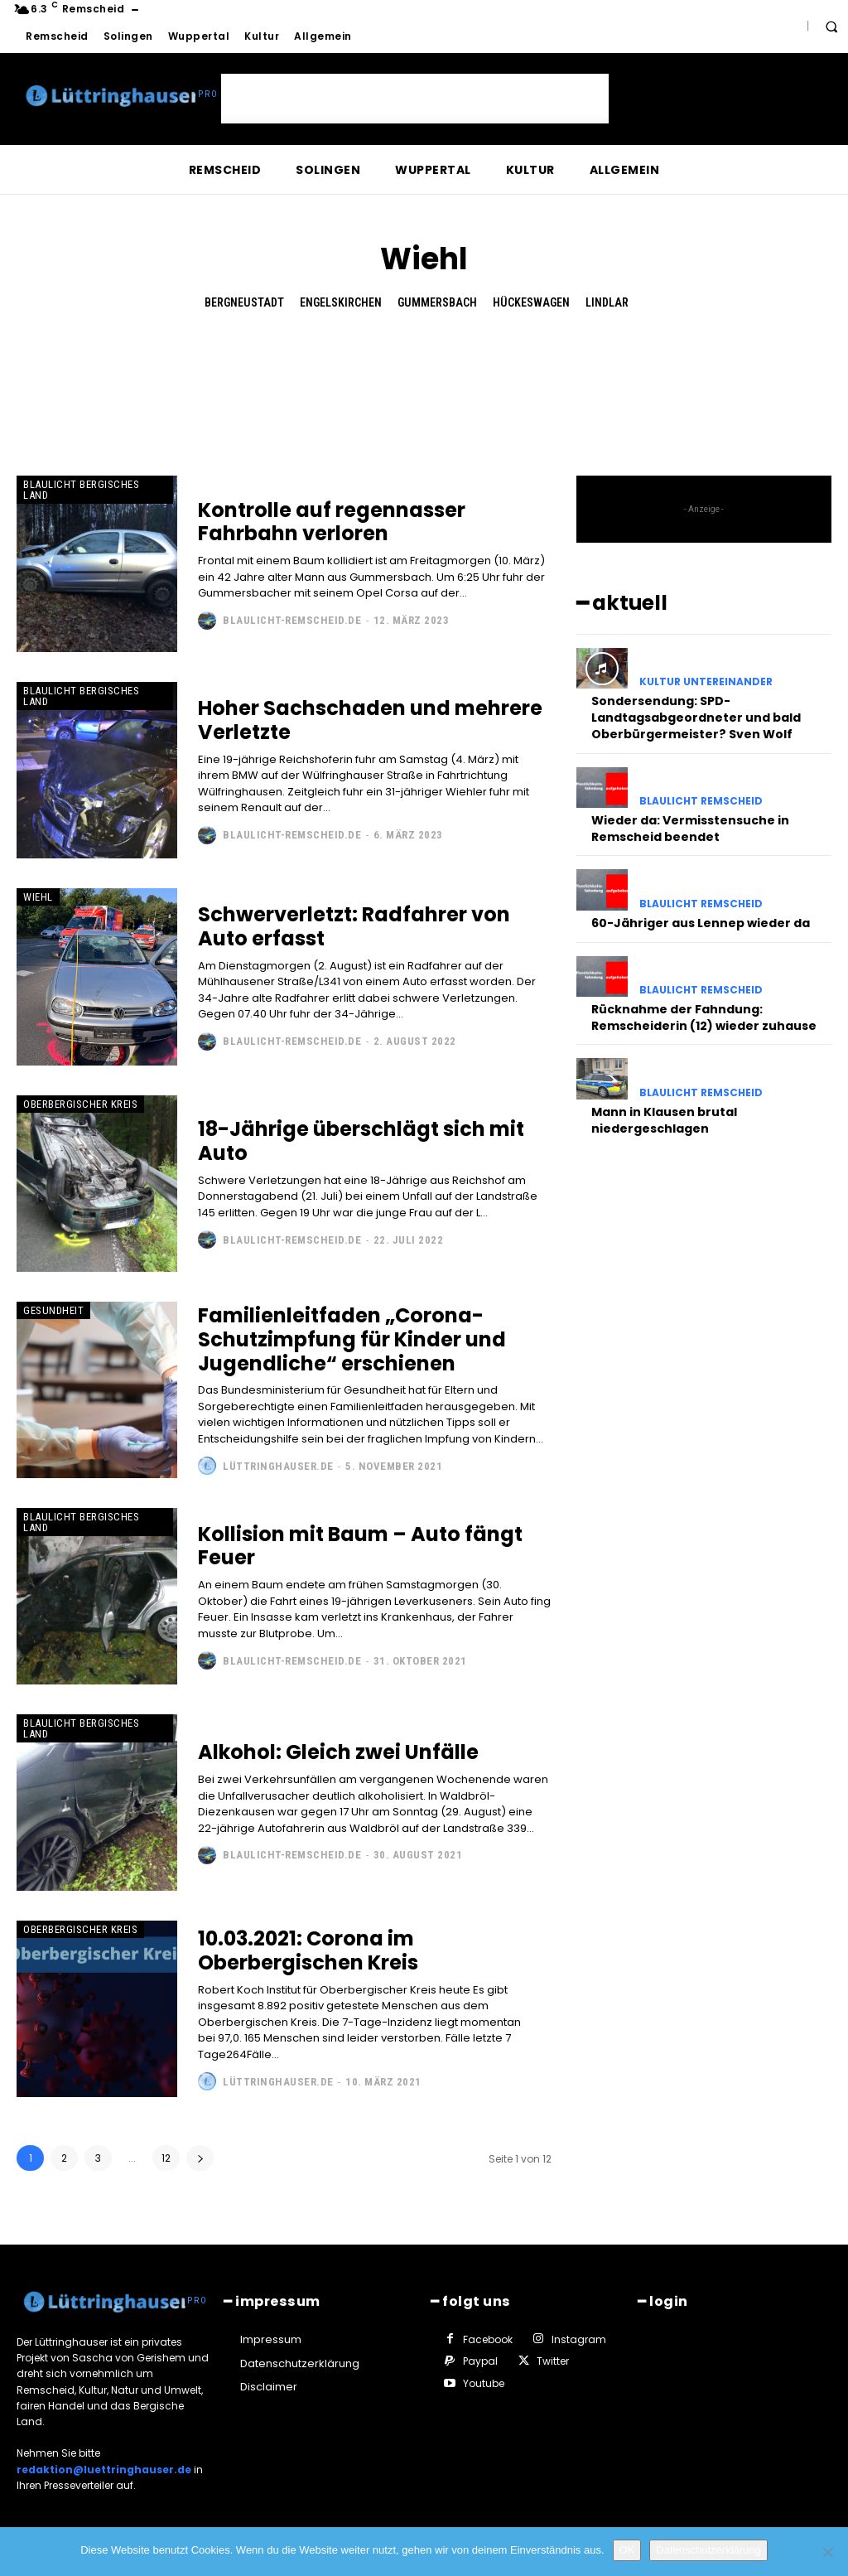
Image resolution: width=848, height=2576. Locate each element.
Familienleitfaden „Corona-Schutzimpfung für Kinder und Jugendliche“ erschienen (352, 1339)
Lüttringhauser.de (278, 1466)
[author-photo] (209, 620)
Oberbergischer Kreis (80, 1104)
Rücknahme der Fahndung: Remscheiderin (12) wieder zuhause (704, 1015)
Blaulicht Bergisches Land (81, 489)
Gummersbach (437, 303)
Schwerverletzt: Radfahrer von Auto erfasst (354, 926)
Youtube (483, 2382)
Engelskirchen (341, 303)
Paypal (479, 2361)
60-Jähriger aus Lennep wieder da (700, 921)
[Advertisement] (415, 98)
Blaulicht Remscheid (701, 800)
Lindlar (607, 303)
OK (627, 2550)
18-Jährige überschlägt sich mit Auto (361, 1141)
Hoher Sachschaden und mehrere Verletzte (370, 720)
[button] (831, 26)
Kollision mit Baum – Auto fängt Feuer (360, 1546)
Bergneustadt (244, 303)
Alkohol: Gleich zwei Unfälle (338, 1752)
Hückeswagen (531, 303)
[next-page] (200, 2158)
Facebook (487, 2339)
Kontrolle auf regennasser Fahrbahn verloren (331, 522)
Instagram (578, 2339)
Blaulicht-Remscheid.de (292, 620)
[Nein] (827, 2552)
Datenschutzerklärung (708, 2550)
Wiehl (38, 897)
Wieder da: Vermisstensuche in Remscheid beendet (690, 827)
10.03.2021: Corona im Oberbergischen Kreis (308, 1950)
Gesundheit (53, 1310)
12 (166, 2158)
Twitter (552, 2361)
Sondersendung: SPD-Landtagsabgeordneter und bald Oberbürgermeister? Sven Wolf (696, 717)
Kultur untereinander (706, 682)
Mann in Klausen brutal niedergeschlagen (664, 1117)
